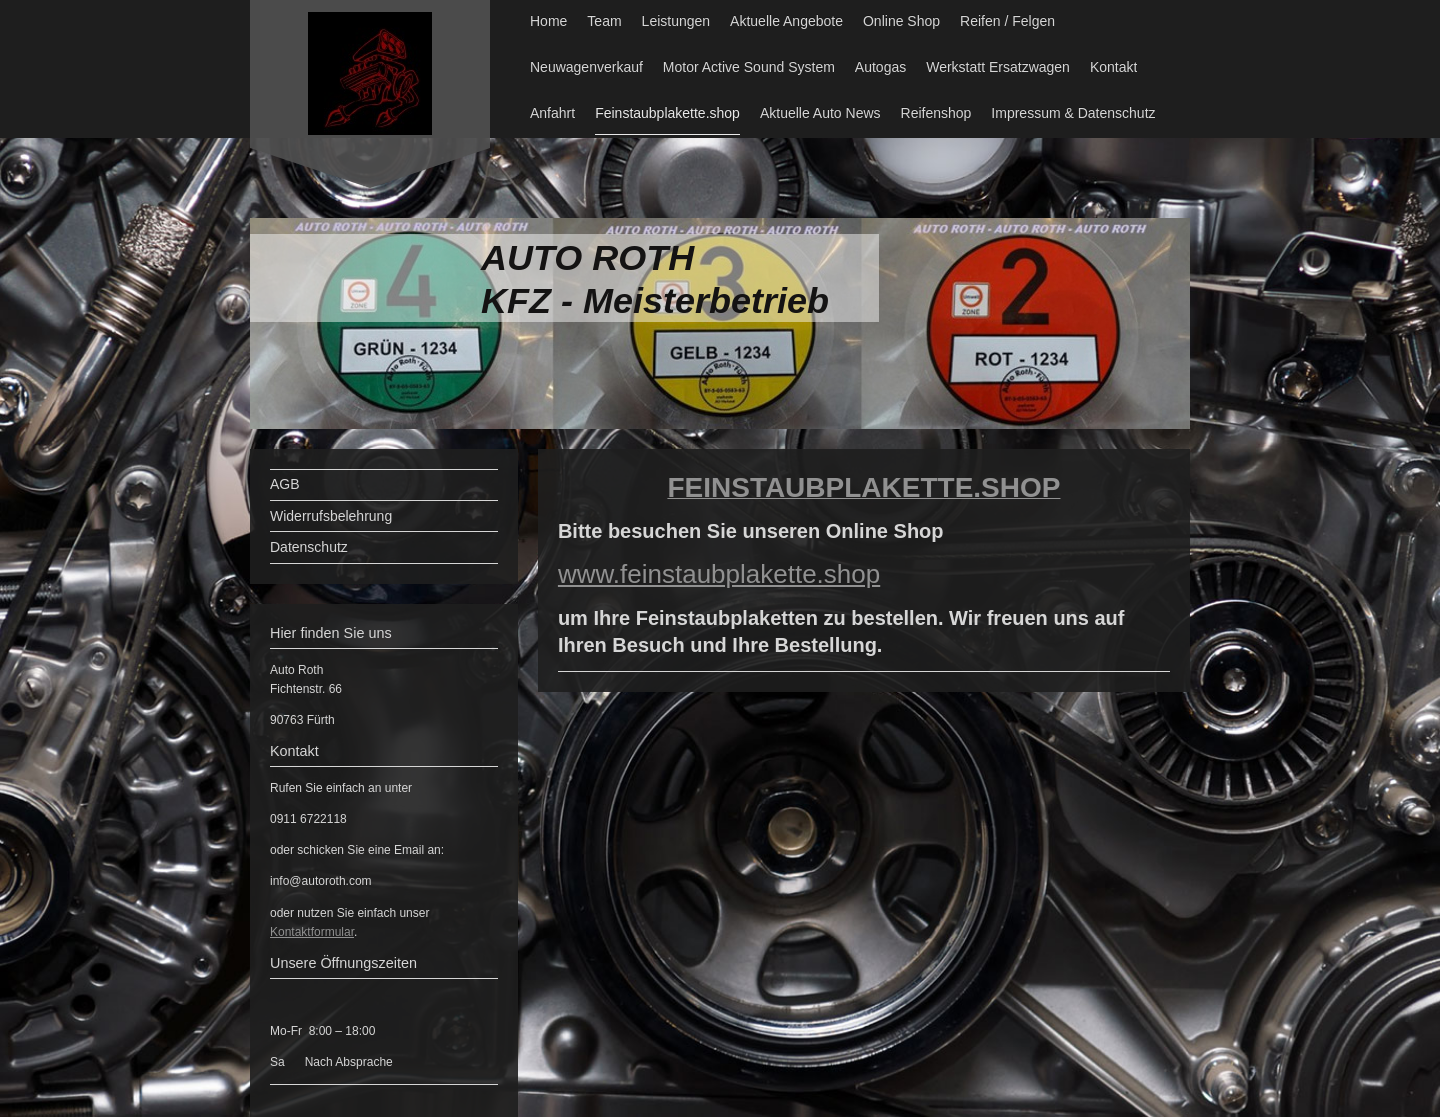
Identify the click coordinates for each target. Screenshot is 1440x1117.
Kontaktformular (312, 932)
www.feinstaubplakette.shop (719, 574)
